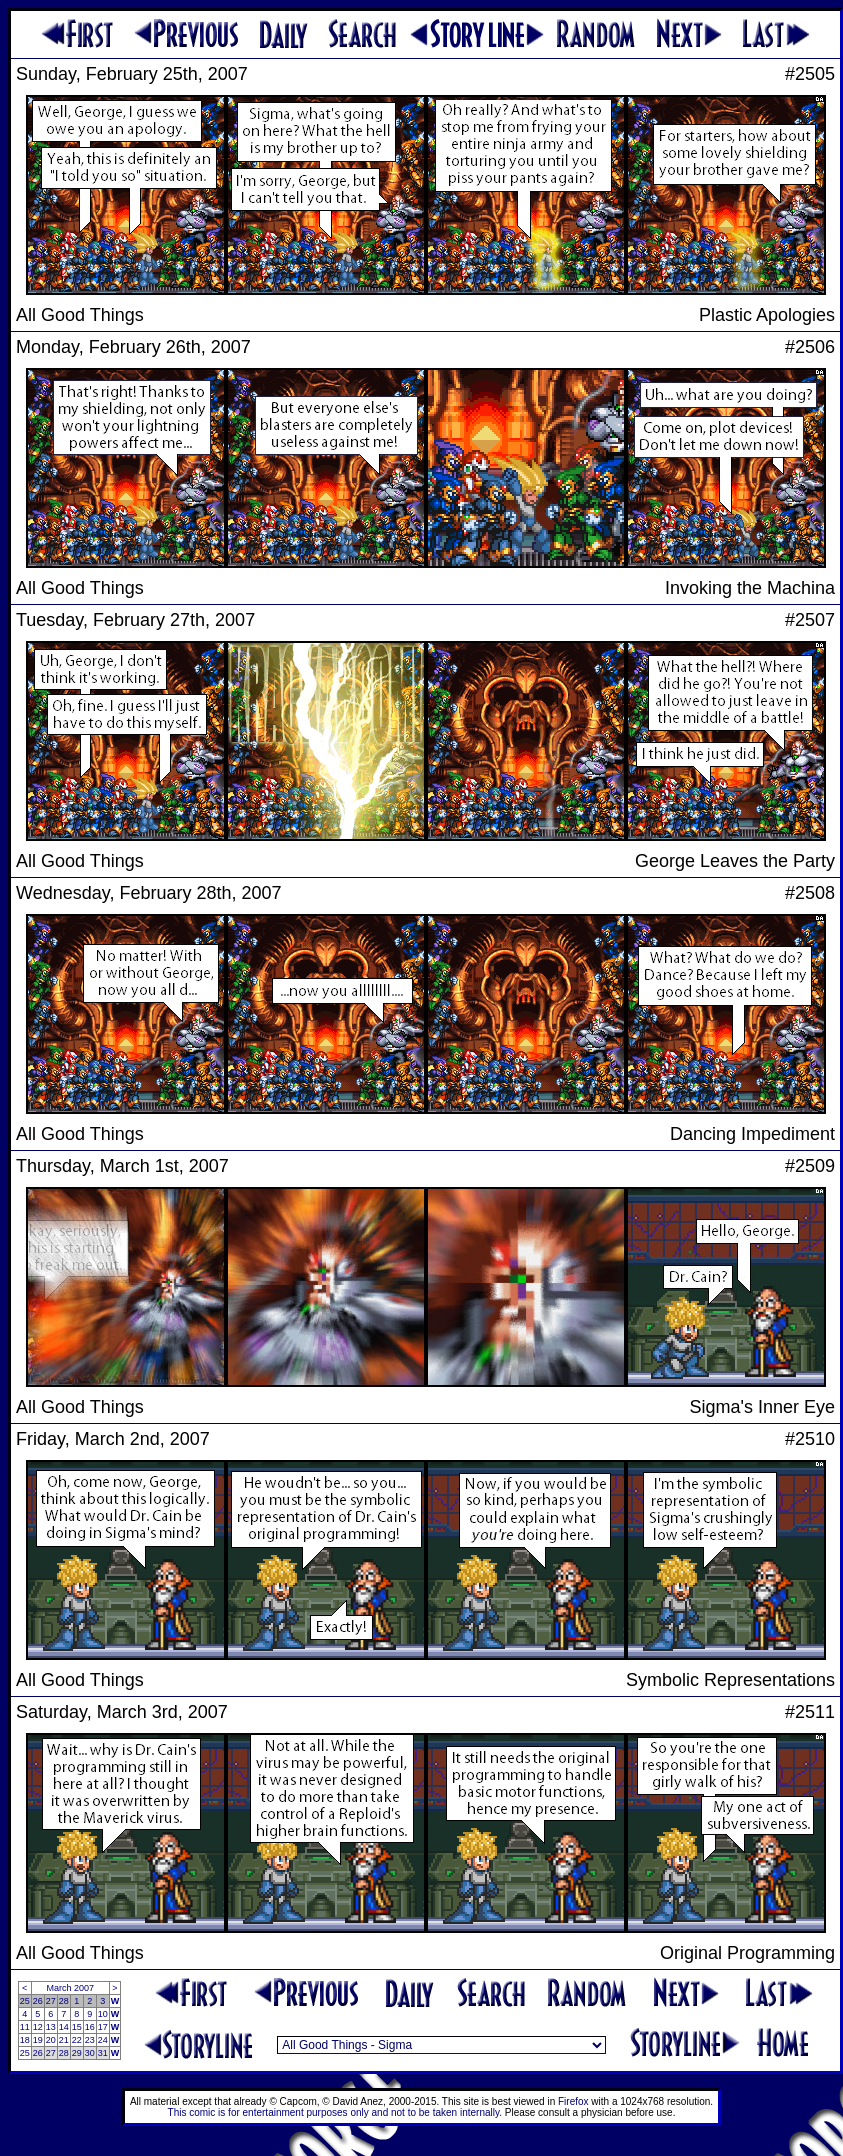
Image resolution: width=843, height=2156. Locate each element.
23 (90, 2040)
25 (25, 2001)
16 (90, 2027)
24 (103, 2040)
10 (103, 2014)
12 (38, 2027)
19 (38, 2040)
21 (64, 2040)
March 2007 (70, 1988)
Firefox (573, 2101)
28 (64, 2001)
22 (77, 2040)
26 (38, 2001)
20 (51, 2040)
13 (51, 2027)
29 (77, 2053)
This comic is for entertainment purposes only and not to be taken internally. (335, 2112)
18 (25, 2040)
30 (90, 2053)
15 (77, 2027)
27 (51, 2001)
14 (64, 2027)
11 (25, 2027)
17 (103, 2027)
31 (103, 2053)
